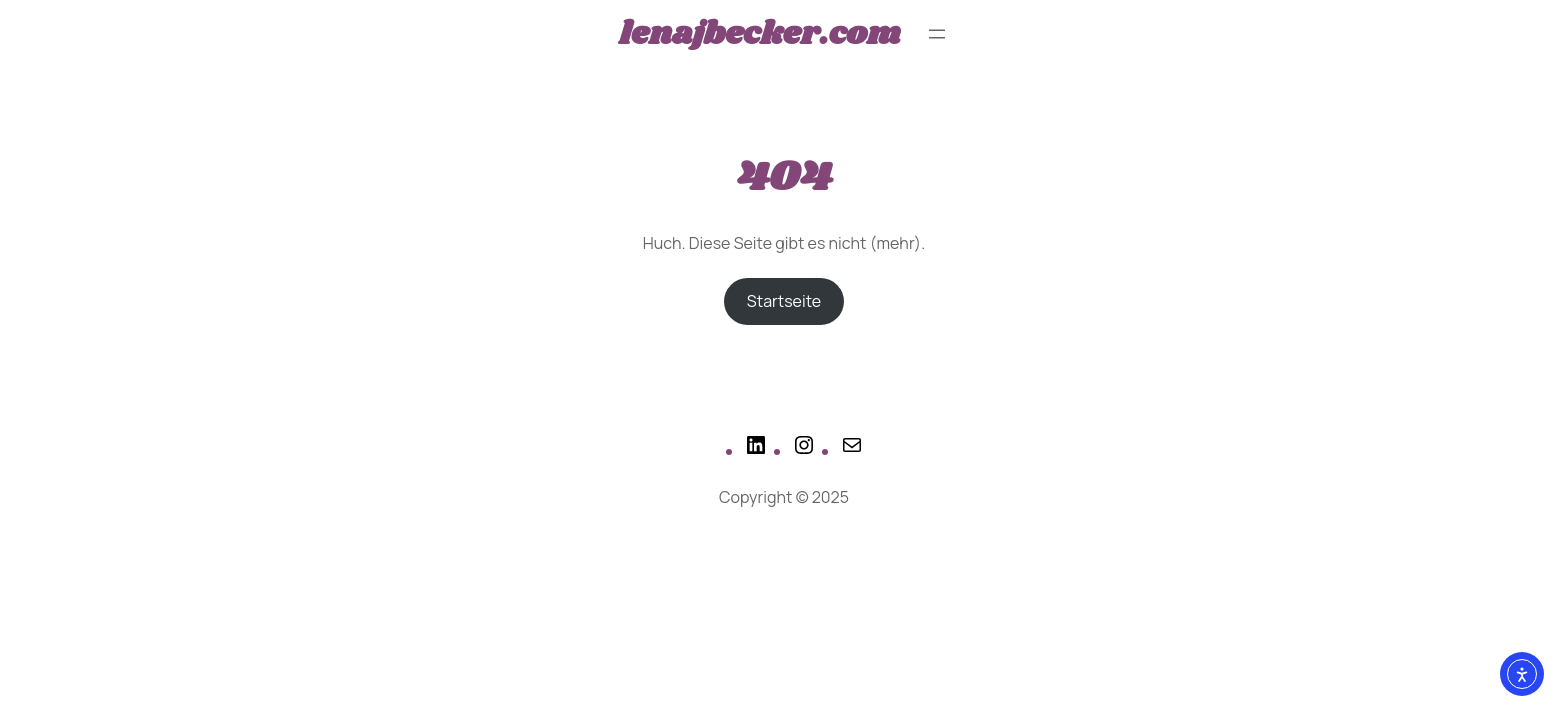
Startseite (784, 301)
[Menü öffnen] (937, 34)
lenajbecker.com (759, 34)
